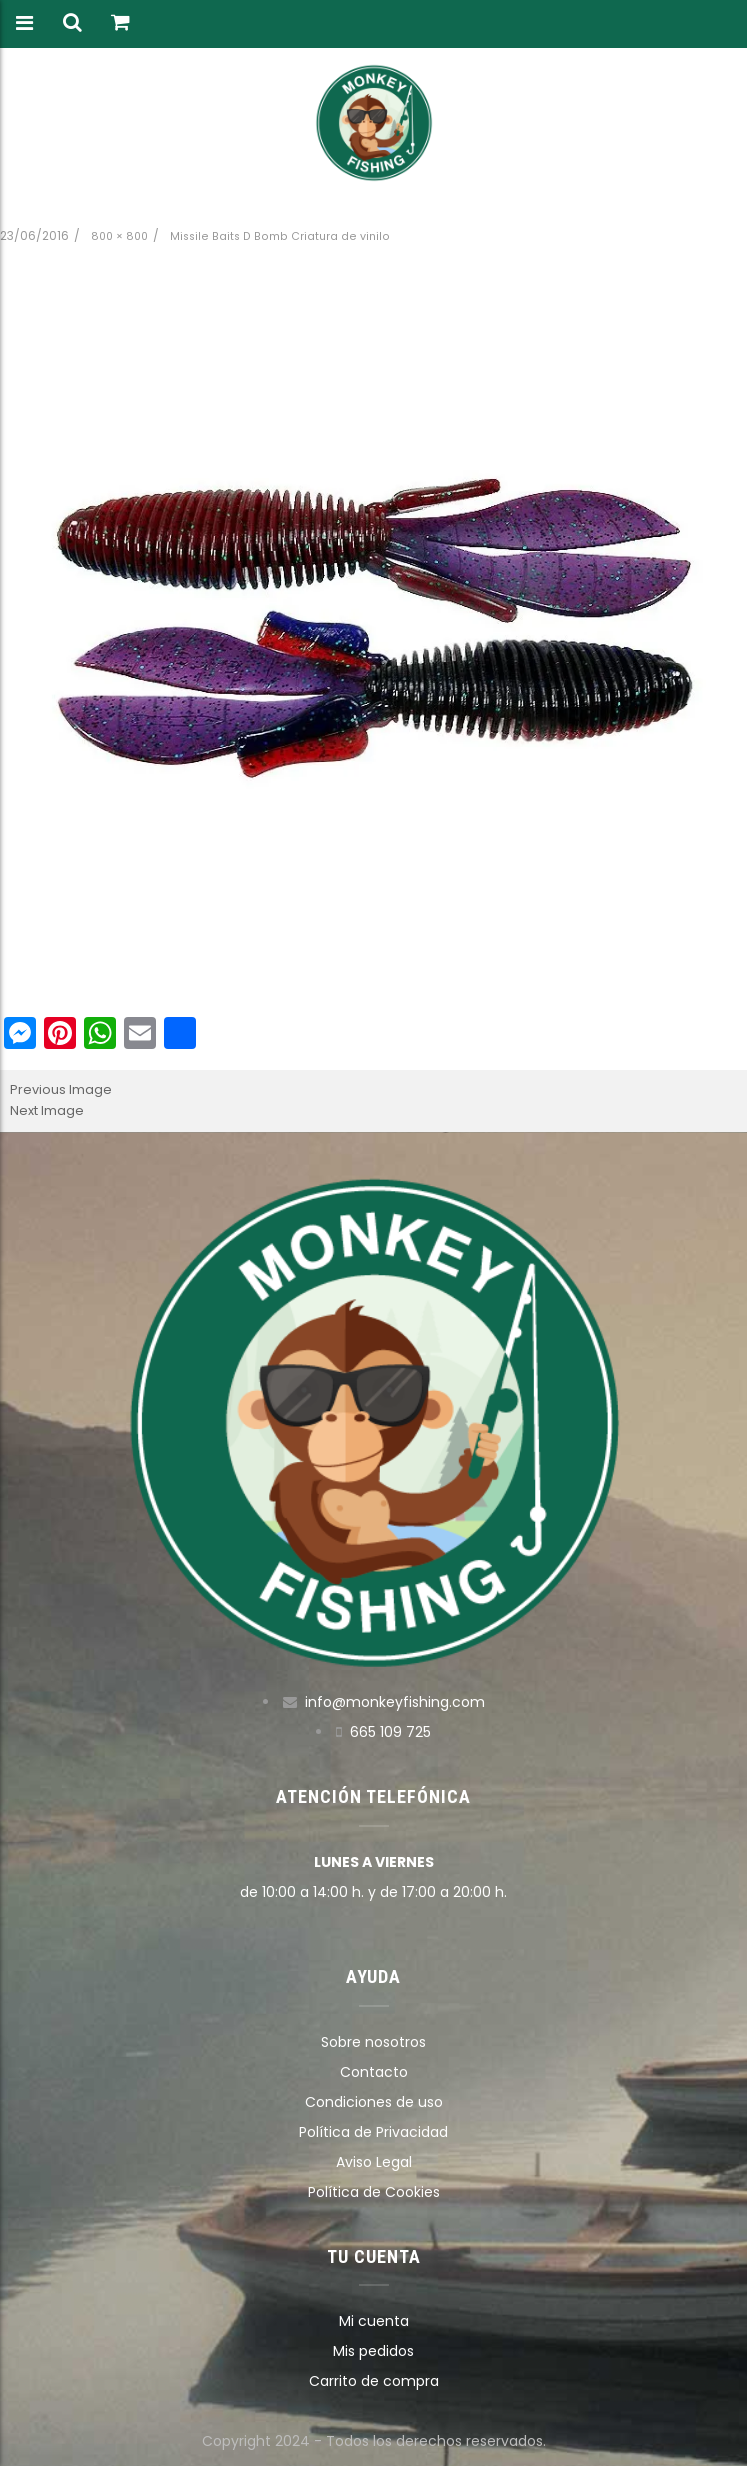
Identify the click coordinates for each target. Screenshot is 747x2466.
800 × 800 (119, 236)
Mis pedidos (373, 2351)
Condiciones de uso (374, 2102)
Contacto (374, 2072)
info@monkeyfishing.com (395, 1702)
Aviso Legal (374, 2162)
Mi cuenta (374, 2321)
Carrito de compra (374, 2381)
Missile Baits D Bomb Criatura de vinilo (280, 236)
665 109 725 (390, 1732)
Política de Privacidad (373, 2132)
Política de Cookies (374, 2192)
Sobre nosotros (373, 2042)
